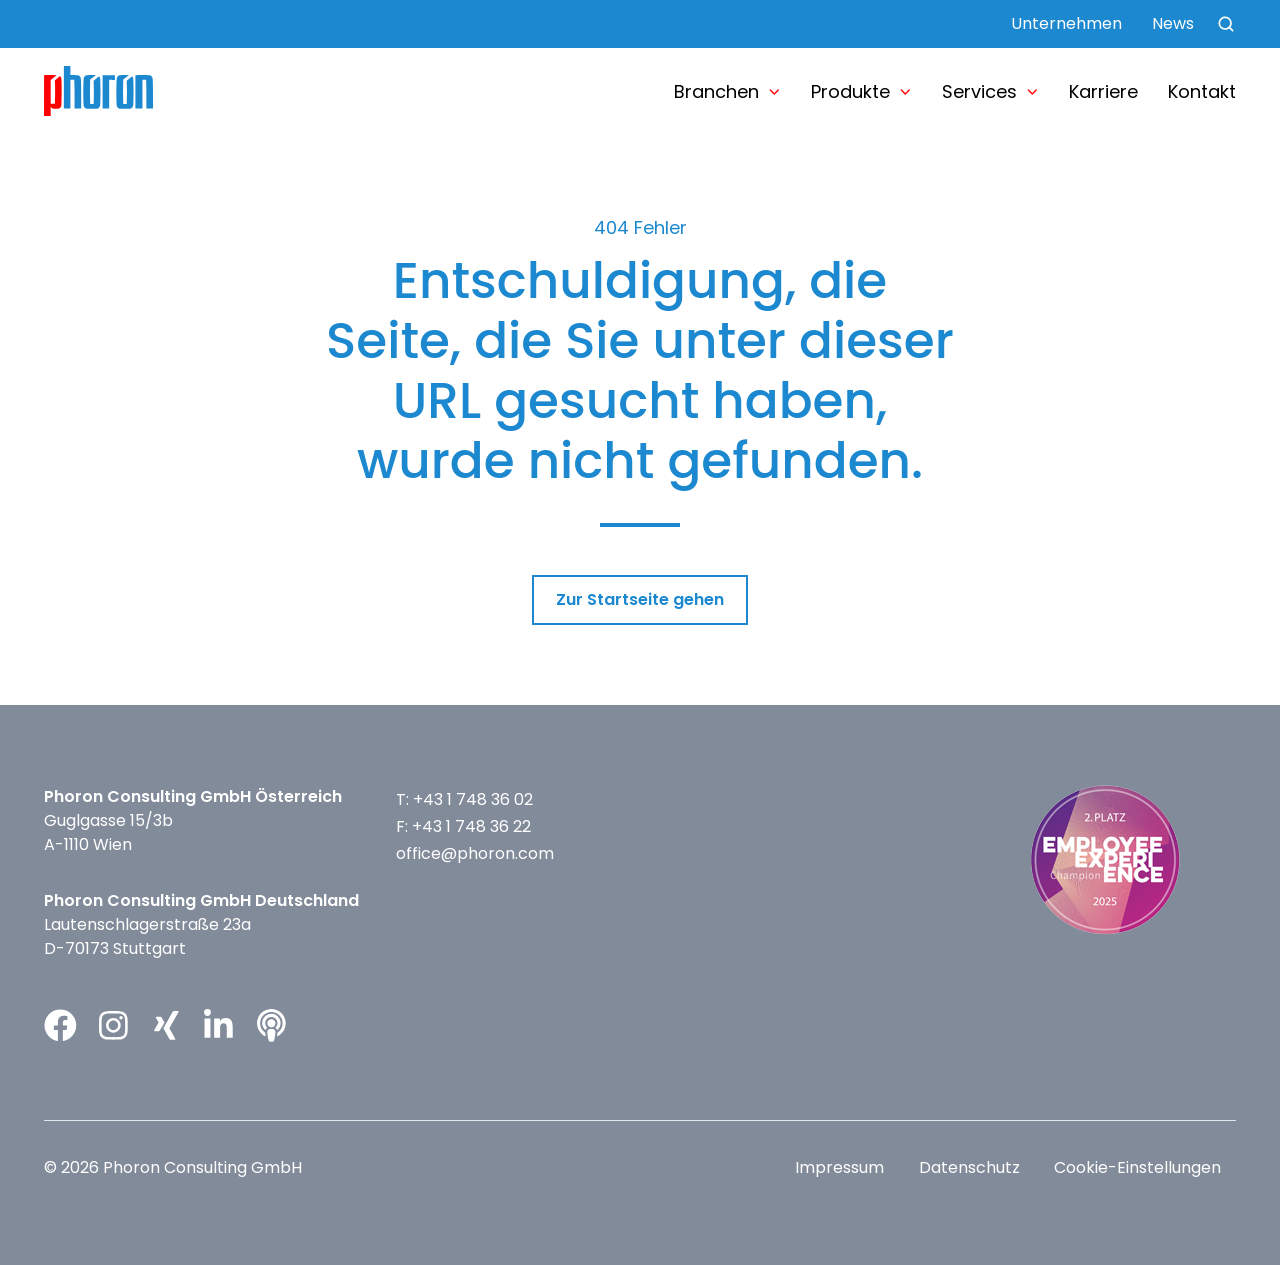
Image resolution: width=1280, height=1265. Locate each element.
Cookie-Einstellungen (1137, 1167)
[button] (1226, 24)
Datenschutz (969, 1167)
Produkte (850, 91)
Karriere (1103, 91)
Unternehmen (1066, 23)
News (1173, 23)
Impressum (839, 1167)
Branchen (716, 91)
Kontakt (1202, 91)
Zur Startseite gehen (640, 599)
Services (979, 91)
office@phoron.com (475, 853)
